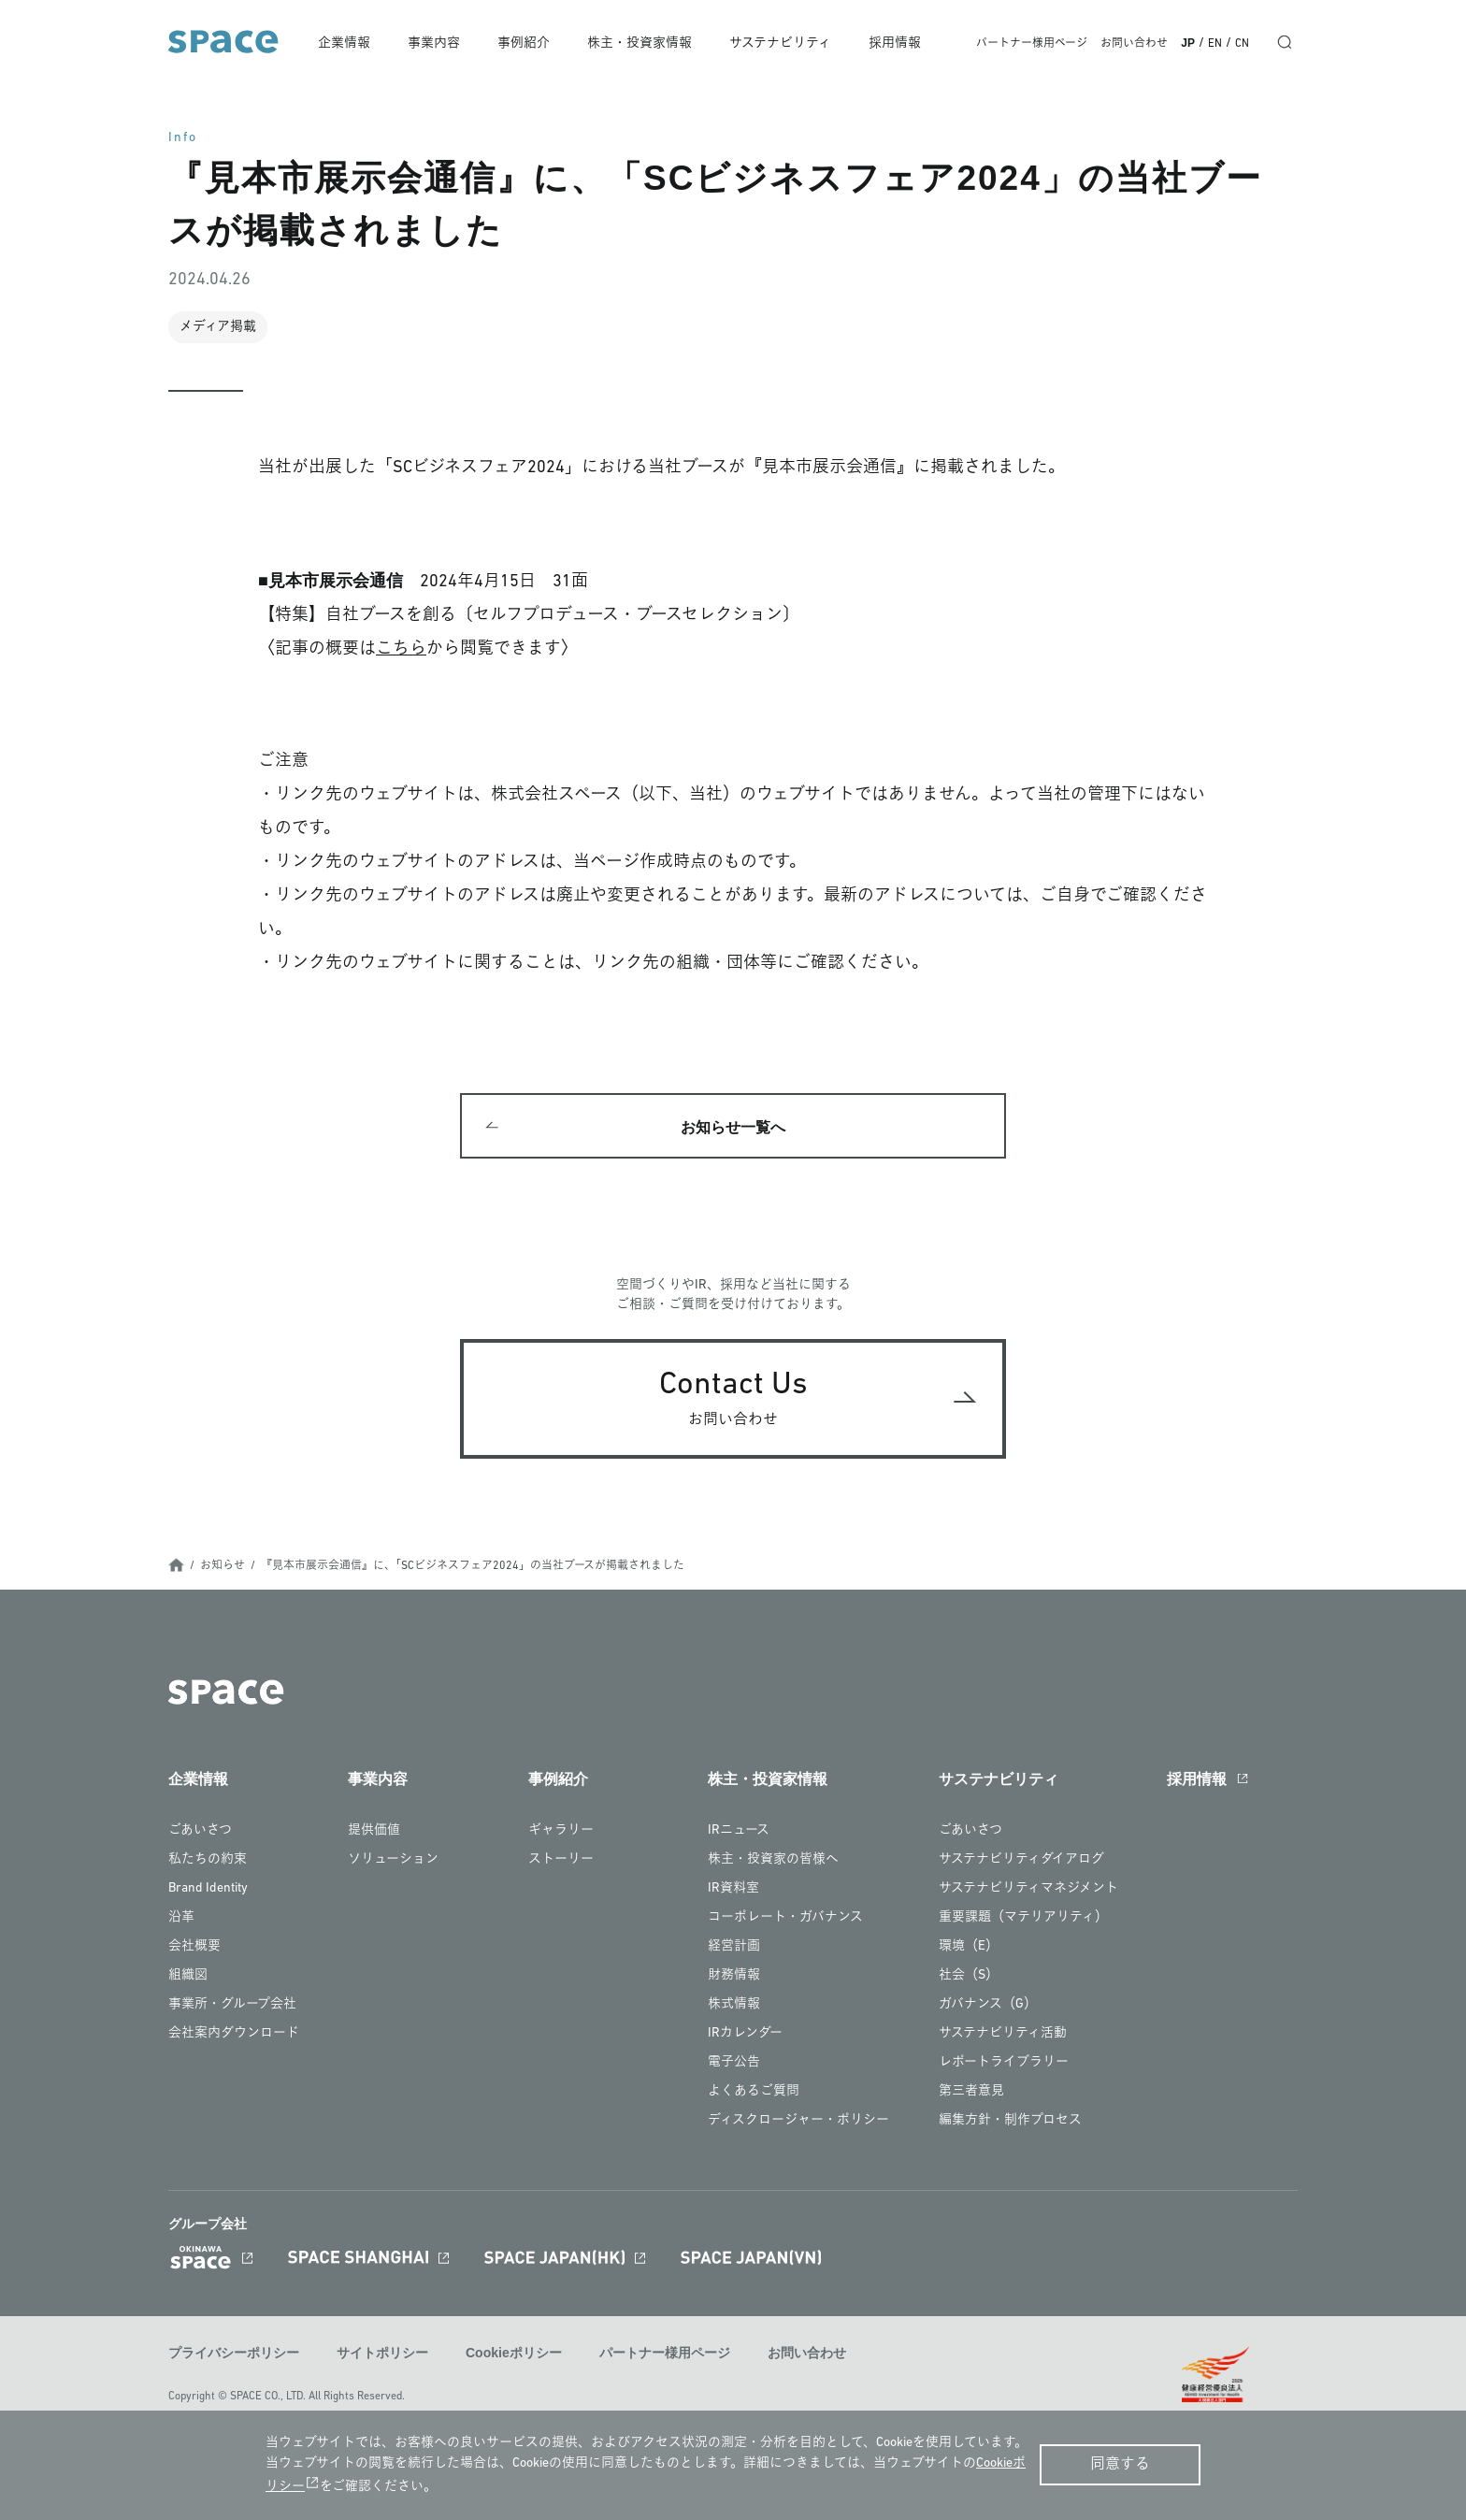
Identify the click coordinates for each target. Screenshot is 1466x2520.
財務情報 (734, 1976)
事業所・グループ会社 (232, 2005)
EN (1215, 44)
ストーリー (561, 1860)
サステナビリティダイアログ (1021, 1860)
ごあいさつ (200, 1831)
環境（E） (969, 1947)
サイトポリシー (382, 2353)
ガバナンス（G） (988, 2005)
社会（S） (969, 1976)
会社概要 (194, 1947)
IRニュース (738, 1831)
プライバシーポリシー (233, 2353)
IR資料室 (733, 1889)
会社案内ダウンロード (233, 2034)
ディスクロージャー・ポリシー (798, 2121)
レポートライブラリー (1004, 2063)
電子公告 (734, 2063)
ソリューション (393, 1860)
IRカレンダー (745, 2034)
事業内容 (436, 43)
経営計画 (734, 1947)
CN (1242, 44)
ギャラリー (561, 1831)
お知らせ (222, 1567)
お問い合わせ (1134, 44)
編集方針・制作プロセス (1010, 2121)
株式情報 (734, 2005)
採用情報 (896, 43)
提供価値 (374, 1831)
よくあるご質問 (753, 2092)
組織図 (188, 1976)
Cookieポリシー (514, 2353)
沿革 (181, 1918)
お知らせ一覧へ (733, 1127)
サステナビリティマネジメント (1028, 1889)
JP (1188, 43)
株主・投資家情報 (641, 43)
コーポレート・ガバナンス (785, 1918)
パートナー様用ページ (1031, 44)
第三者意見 (971, 2092)
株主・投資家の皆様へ (773, 1860)
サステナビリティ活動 (1003, 2034)
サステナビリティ (782, 43)
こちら (401, 649)
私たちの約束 (207, 1860)
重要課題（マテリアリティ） (1023, 1918)
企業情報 (348, 43)
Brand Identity (208, 1889)
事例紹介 (526, 43)
